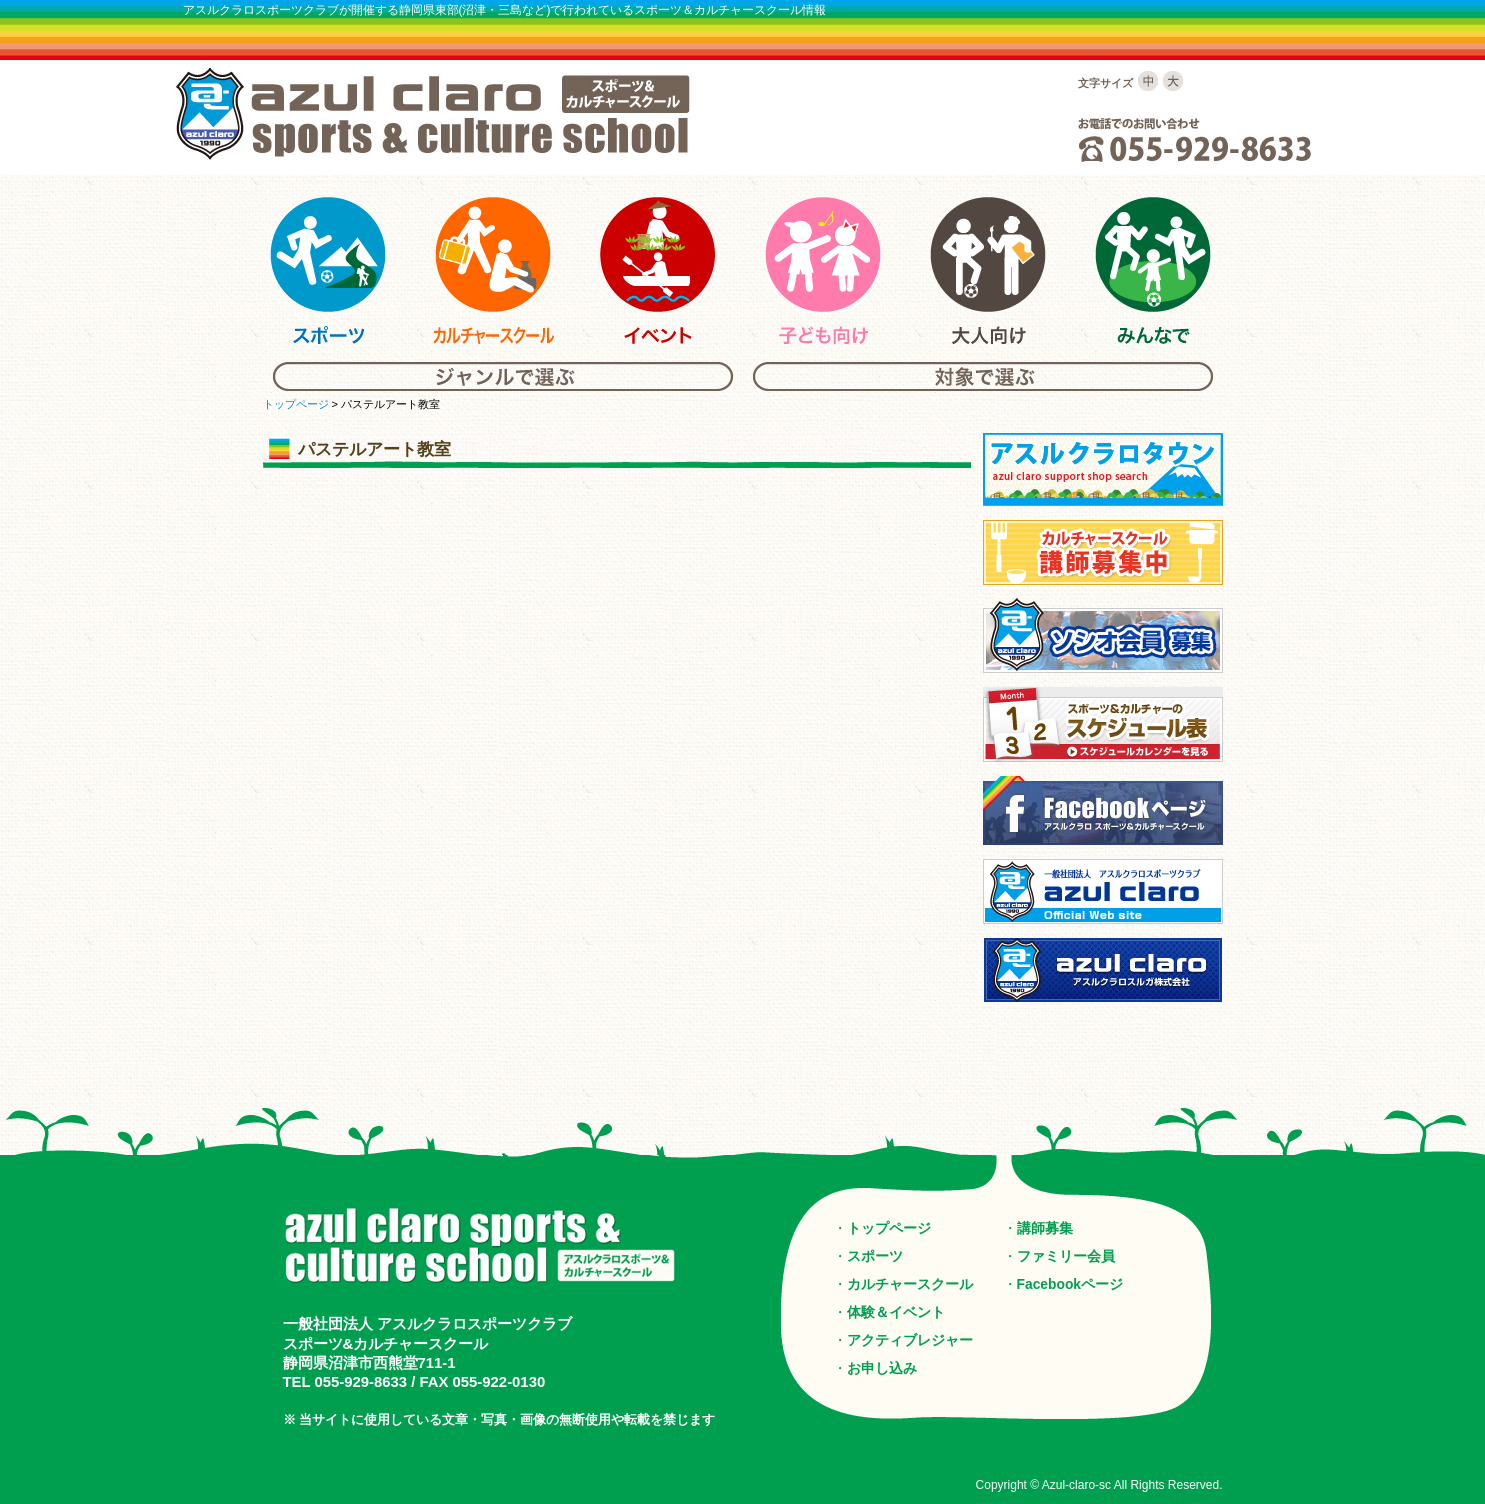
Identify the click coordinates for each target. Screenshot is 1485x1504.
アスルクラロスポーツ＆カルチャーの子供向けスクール (823, 271)
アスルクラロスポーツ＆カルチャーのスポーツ (328, 271)
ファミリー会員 (1066, 1256)
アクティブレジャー (910, 1340)
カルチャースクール (910, 1284)
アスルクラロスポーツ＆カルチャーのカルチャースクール (493, 271)
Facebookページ (1070, 1284)
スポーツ (875, 1256)
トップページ (296, 404)
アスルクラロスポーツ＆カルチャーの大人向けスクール (988, 271)
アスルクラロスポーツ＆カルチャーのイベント (658, 271)
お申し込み (882, 1368)
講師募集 (1045, 1228)
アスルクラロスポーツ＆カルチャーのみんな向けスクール (1153, 271)
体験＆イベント (896, 1312)
